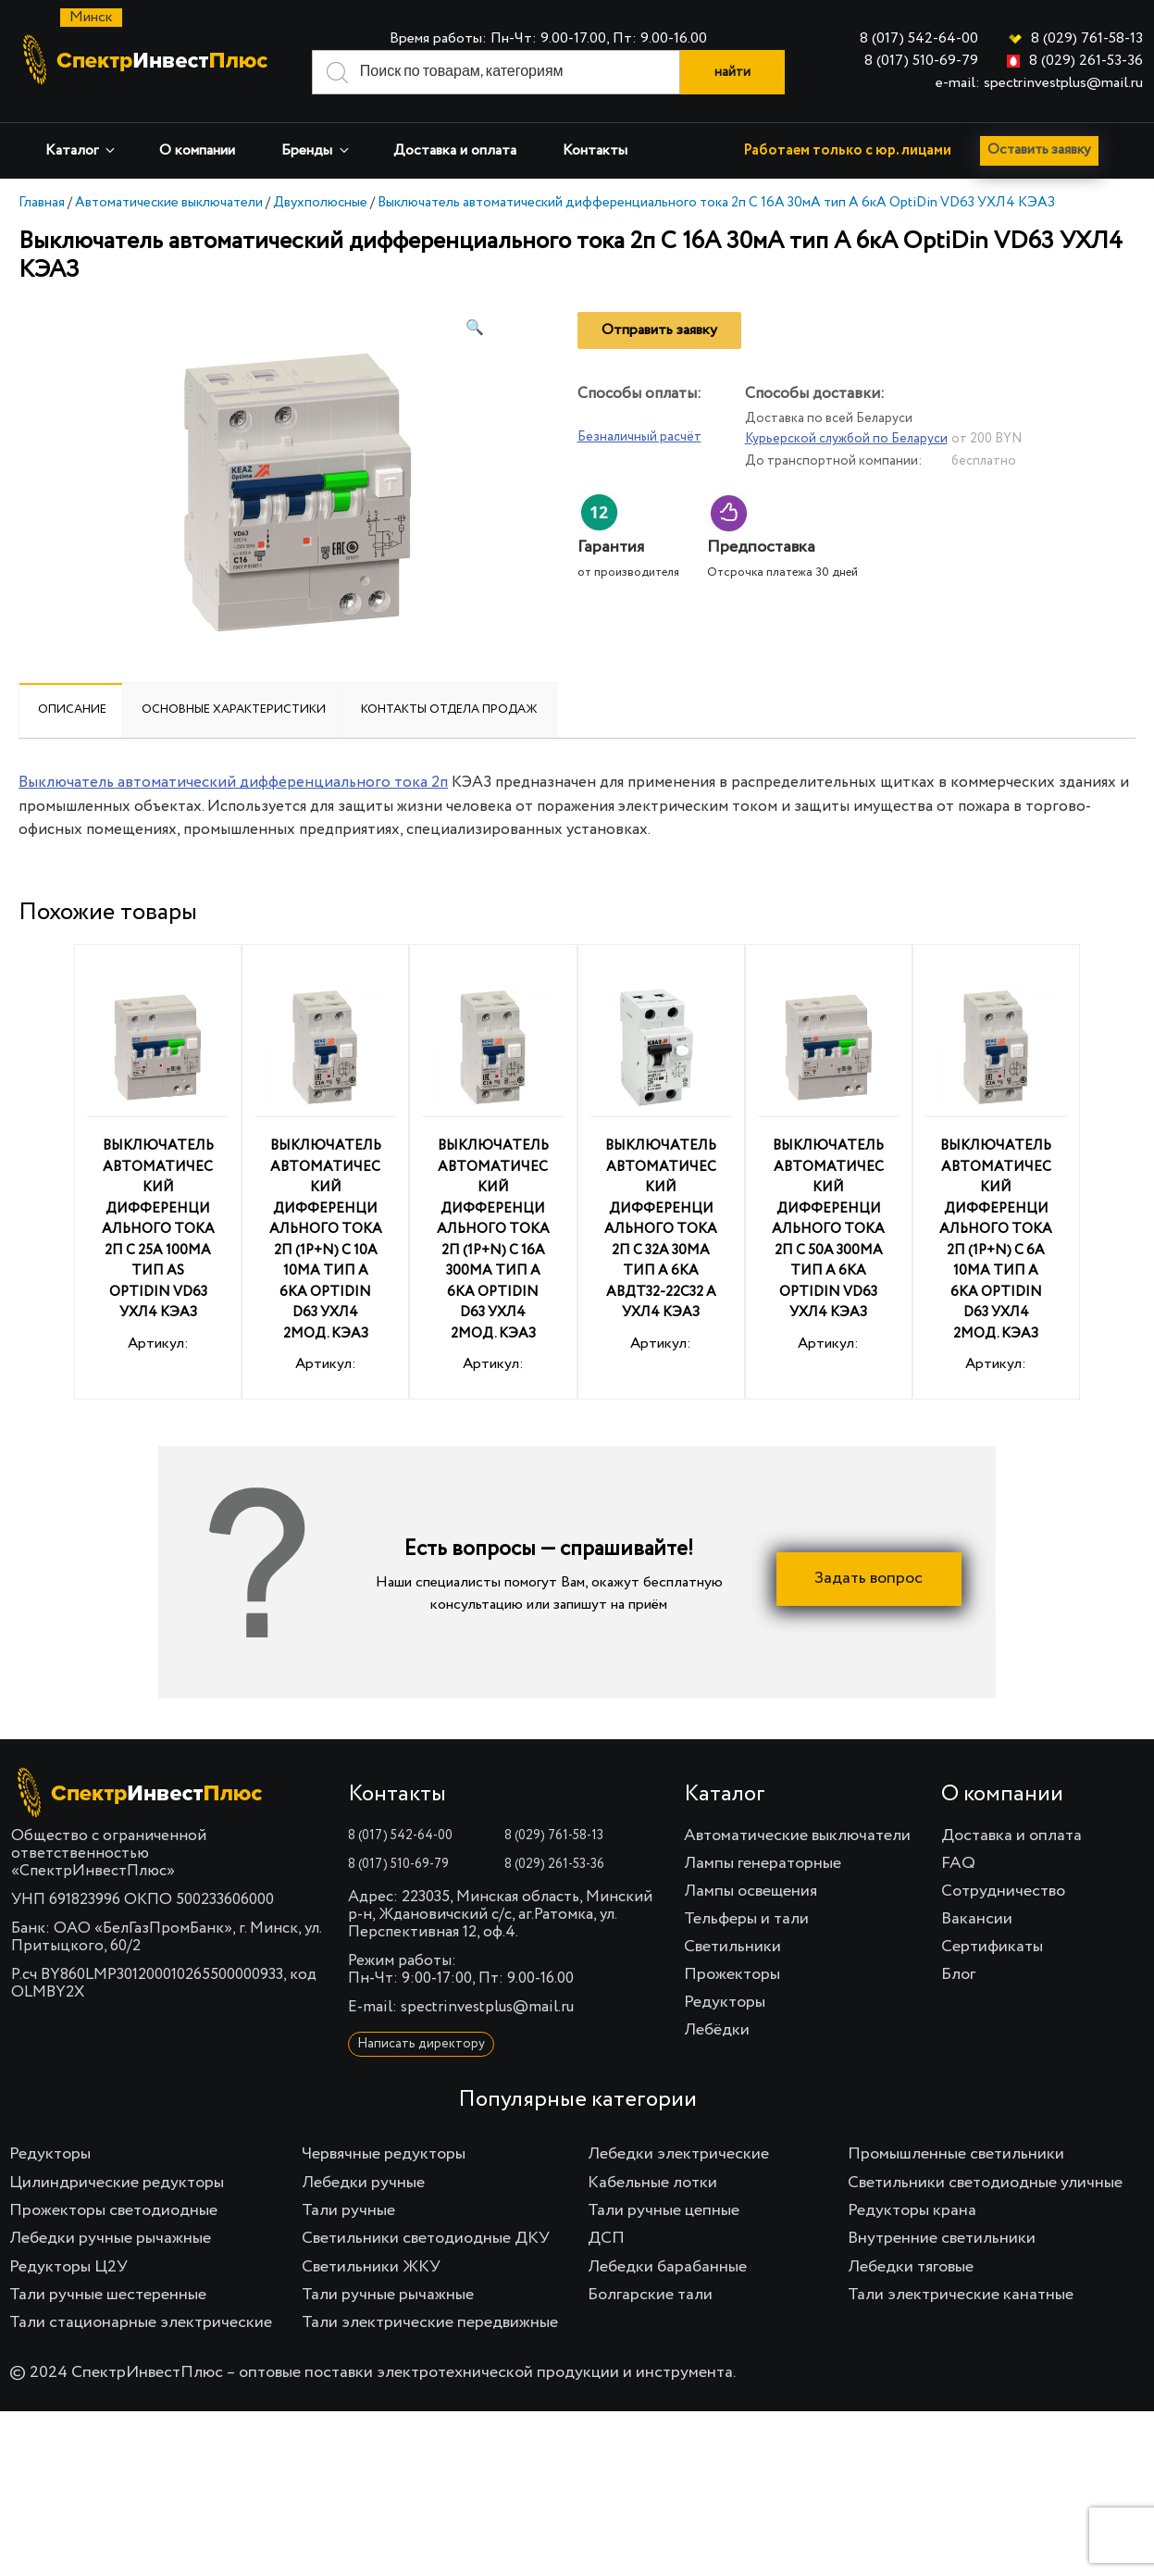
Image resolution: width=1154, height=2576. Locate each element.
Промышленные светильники (956, 2154)
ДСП (606, 2238)
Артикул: (158, 1164)
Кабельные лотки (652, 2182)
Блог (958, 1974)
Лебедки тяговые (911, 2267)
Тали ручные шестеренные (107, 2294)
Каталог (81, 150)
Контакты (595, 150)
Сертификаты (992, 1946)
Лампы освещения (750, 1891)
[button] (474, 328)
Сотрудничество (1003, 1891)
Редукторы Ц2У (68, 2267)
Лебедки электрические (678, 2154)
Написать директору (421, 2043)
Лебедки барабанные (667, 2267)
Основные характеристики (234, 709)
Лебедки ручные (363, 2182)
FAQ (958, 1863)
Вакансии (976, 1918)
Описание (72, 709)
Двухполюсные (320, 202)
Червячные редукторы (383, 2154)
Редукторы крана (912, 2210)
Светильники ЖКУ (371, 2267)
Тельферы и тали (746, 1918)
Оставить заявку (1043, 150)
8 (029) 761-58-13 (1087, 38)
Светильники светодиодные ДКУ (426, 2238)
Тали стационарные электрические (140, 2322)
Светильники (732, 1946)
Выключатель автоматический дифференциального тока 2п (233, 782)
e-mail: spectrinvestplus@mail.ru (1039, 83)
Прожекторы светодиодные (113, 2210)
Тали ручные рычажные (388, 2294)
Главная (42, 202)
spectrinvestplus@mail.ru (487, 2007)
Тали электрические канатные (960, 2294)
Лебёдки (717, 2030)
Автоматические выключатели (169, 202)
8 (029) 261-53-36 (1086, 61)
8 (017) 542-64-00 (919, 38)
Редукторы (724, 2002)
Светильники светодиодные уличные (985, 2182)
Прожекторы (732, 1974)
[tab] (72, 710)
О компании (197, 150)
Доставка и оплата (454, 150)
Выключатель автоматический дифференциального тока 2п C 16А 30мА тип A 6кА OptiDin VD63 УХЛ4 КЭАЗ (716, 202)
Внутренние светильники (942, 2238)
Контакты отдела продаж (449, 709)
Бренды (316, 150)
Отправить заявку (659, 330)
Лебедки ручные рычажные (110, 2238)
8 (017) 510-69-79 (921, 61)
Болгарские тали (650, 2294)
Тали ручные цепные (663, 2210)
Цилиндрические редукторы (116, 2182)
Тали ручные (348, 2210)
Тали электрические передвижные (430, 2322)
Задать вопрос (868, 1579)
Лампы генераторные (762, 1863)
